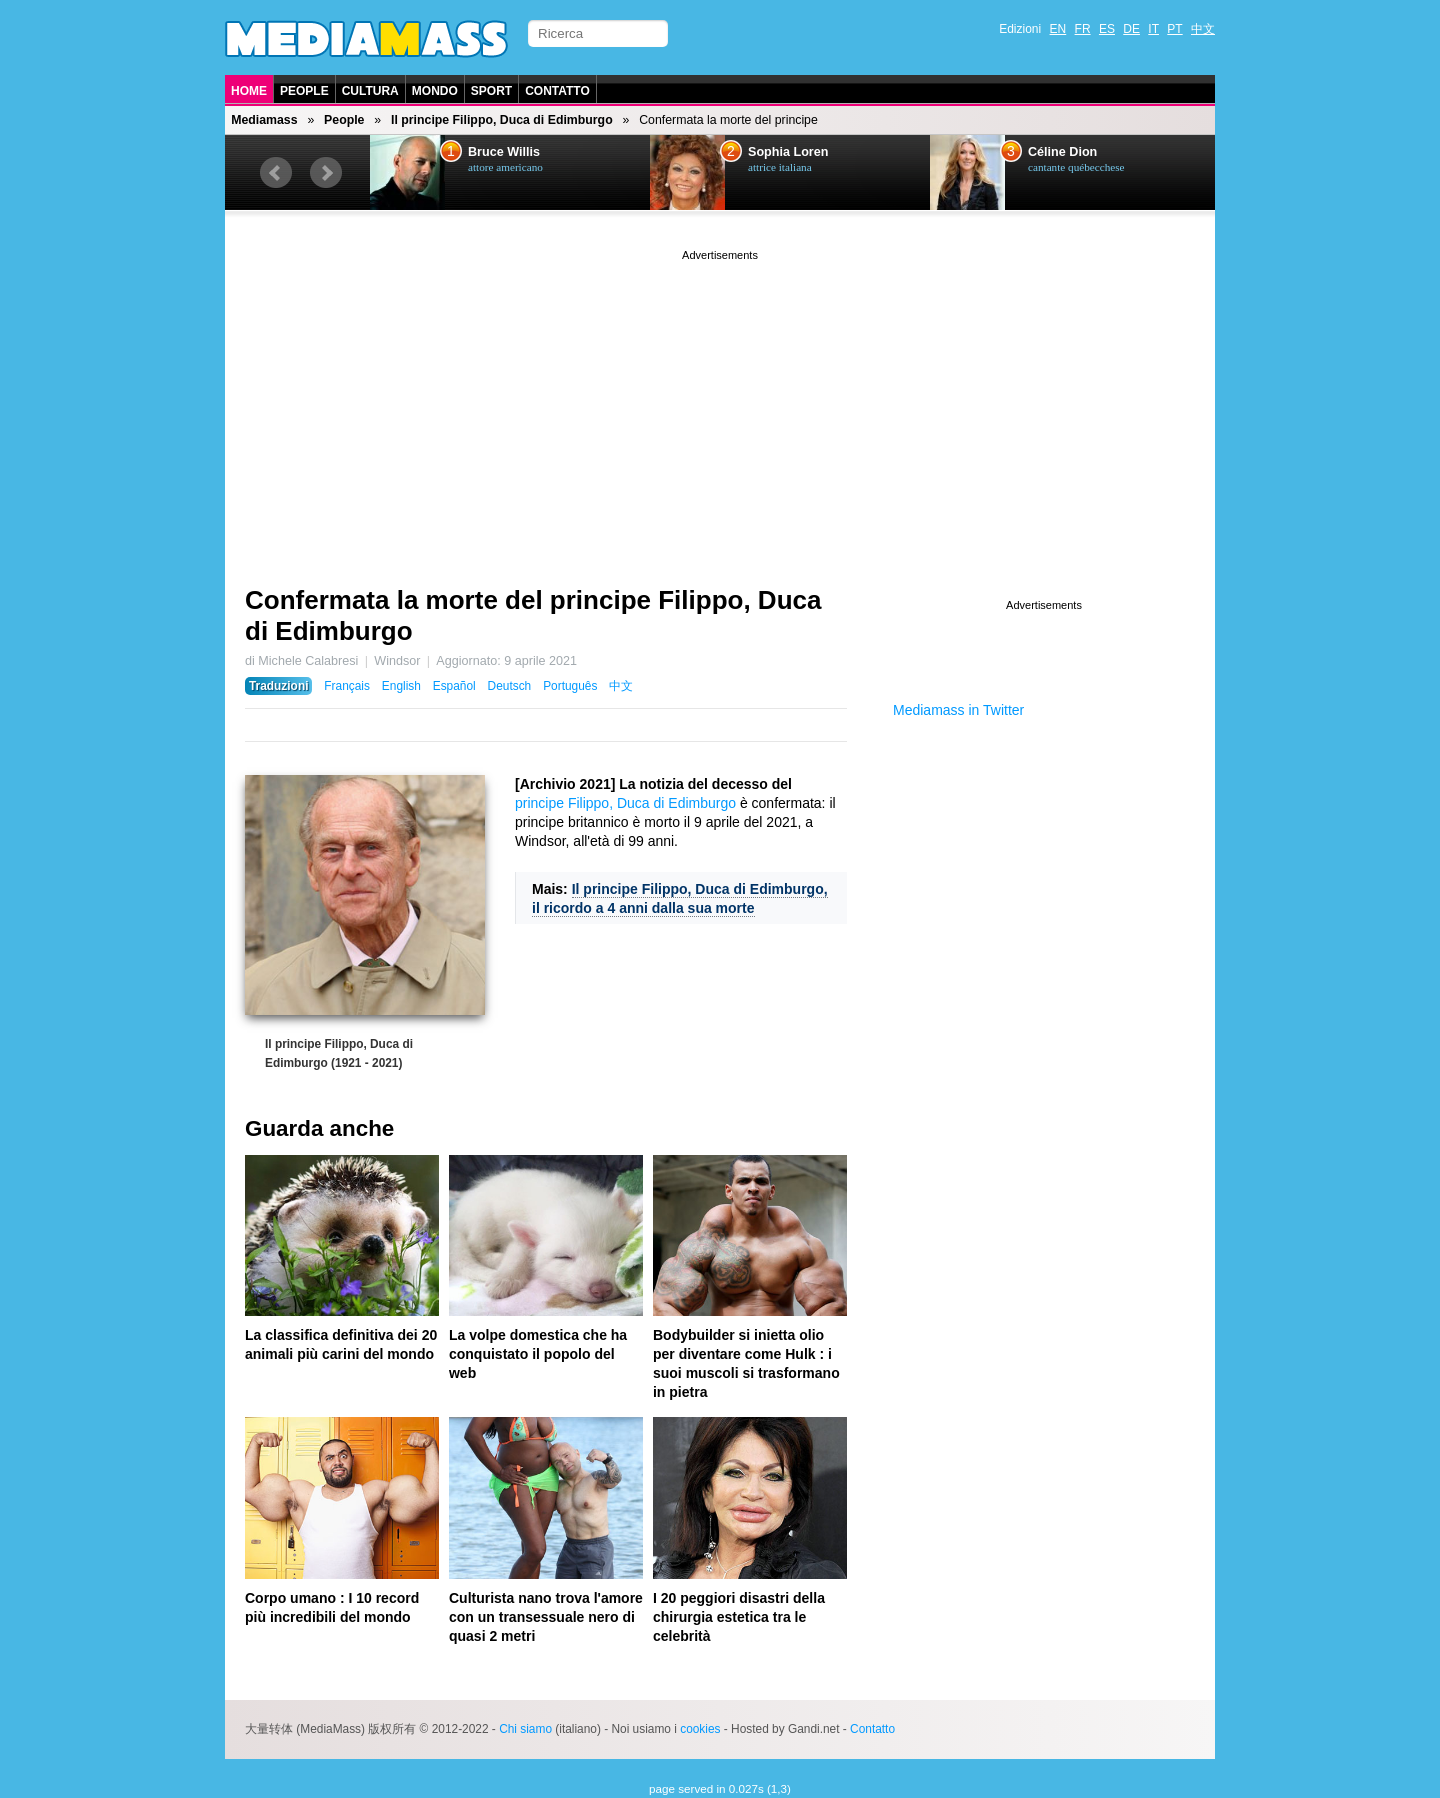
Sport (491, 91)
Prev (276, 173)
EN (1058, 29)
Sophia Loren (788, 152)
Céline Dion (1062, 152)
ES (1107, 29)
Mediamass (264, 120)
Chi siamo (525, 1729)
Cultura (370, 91)
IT (1153, 29)
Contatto (557, 91)
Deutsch (510, 686)
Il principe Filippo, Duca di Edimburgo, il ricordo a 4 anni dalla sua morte (680, 898)
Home (249, 91)
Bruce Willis (504, 152)
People (304, 91)
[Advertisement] (720, 405)
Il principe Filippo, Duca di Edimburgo (502, 120)
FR (1083, 29)
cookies (700, 1729)
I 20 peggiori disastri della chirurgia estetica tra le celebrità (739, 1617)
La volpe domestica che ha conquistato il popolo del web (538, 1354)
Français (347, 686)
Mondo (435, 91)
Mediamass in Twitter (958, 710)
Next (326, 173)
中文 (1203, 29)
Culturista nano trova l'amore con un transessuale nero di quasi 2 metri (546, 1617)
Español (454, 686)
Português (570, 686)
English (401, 686)
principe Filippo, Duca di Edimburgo (625, 803)
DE (1131, 29)
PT (1174, 29)
